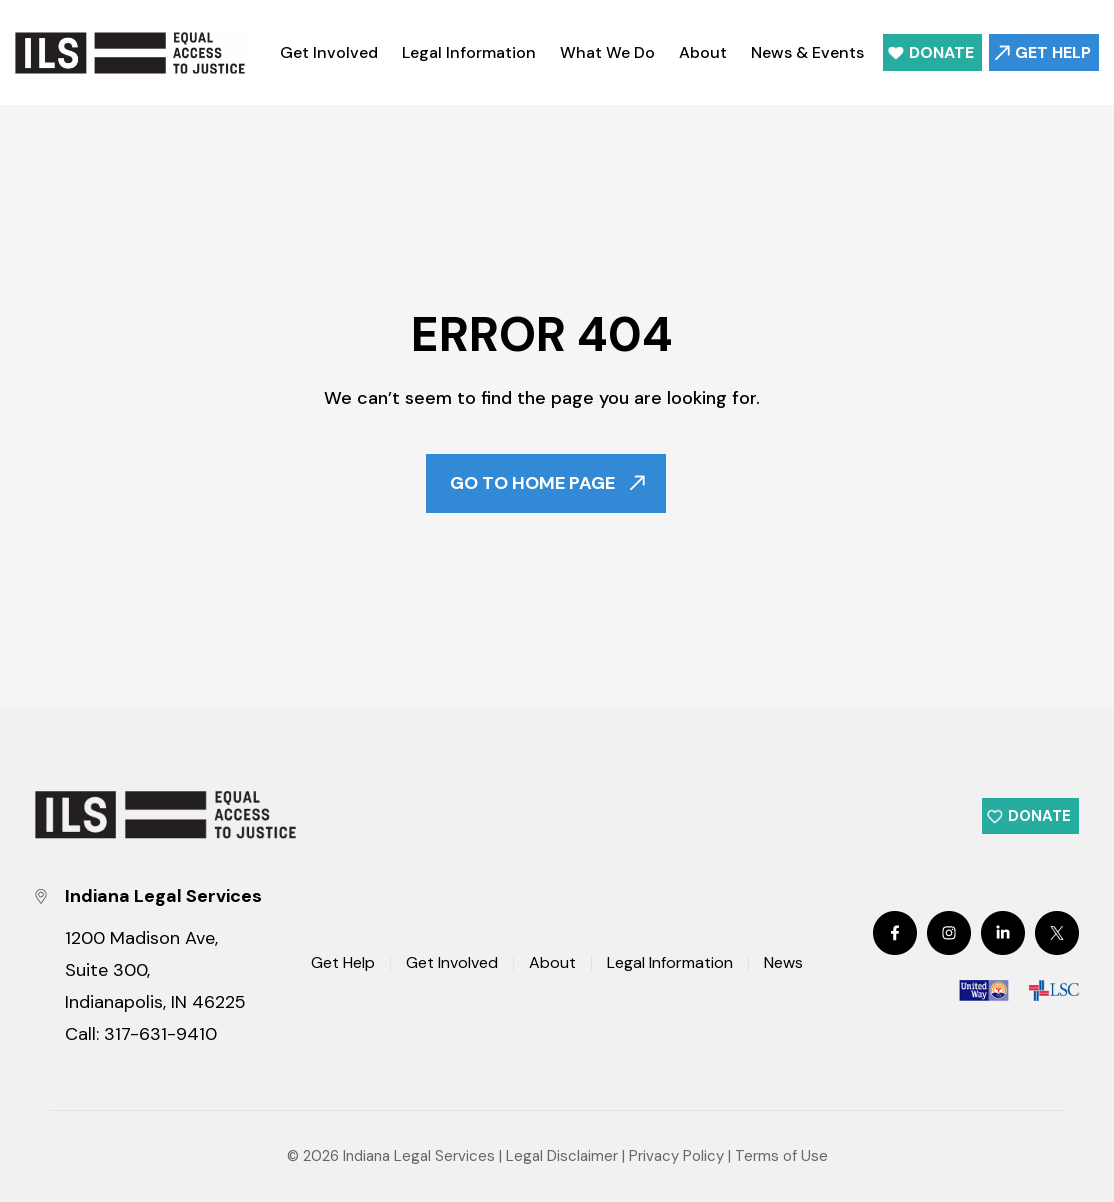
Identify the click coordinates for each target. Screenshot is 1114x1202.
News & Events (807, 52)
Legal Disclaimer (562, 1156)
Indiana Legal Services (419, 1156)
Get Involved (329, 52)
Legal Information (469, 52)
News (783, 964)
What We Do (607, 52)
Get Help (1053, 52)
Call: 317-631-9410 (141, 1034)
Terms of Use (781, 1156)
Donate (941, 52)
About (703, 52)
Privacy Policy (676, 1156)
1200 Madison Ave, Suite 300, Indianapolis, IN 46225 (155, 970)
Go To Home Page (532, 484)
